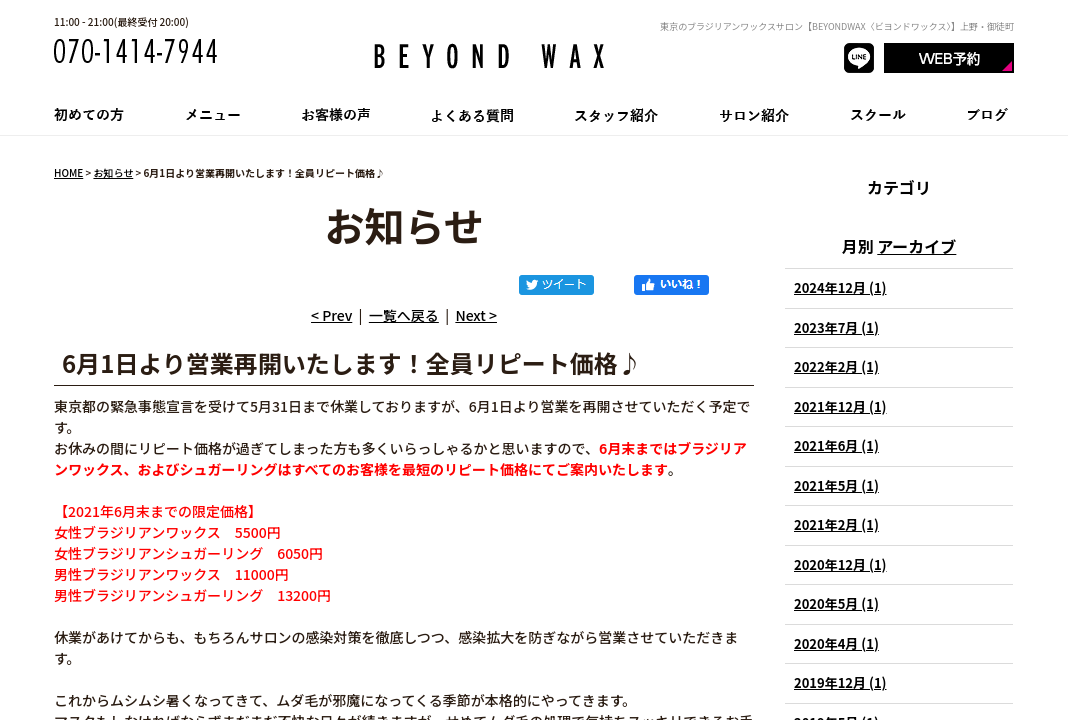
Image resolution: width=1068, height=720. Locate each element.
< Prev (331, 315)
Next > (476, 315)
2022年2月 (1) (836, 366)
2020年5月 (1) (836, 603)
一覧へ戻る (404, 315)
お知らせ (113, 172)
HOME (68, 172)
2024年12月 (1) (840, 287)
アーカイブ (916, 246)
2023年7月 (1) (836, 327)
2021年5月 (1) (836, 485)
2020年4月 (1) (836, 643)
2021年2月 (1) (836, 524)
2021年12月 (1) (840, 406)
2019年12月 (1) (840, 682)
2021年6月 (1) (836, 445)
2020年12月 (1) (840, 564)
